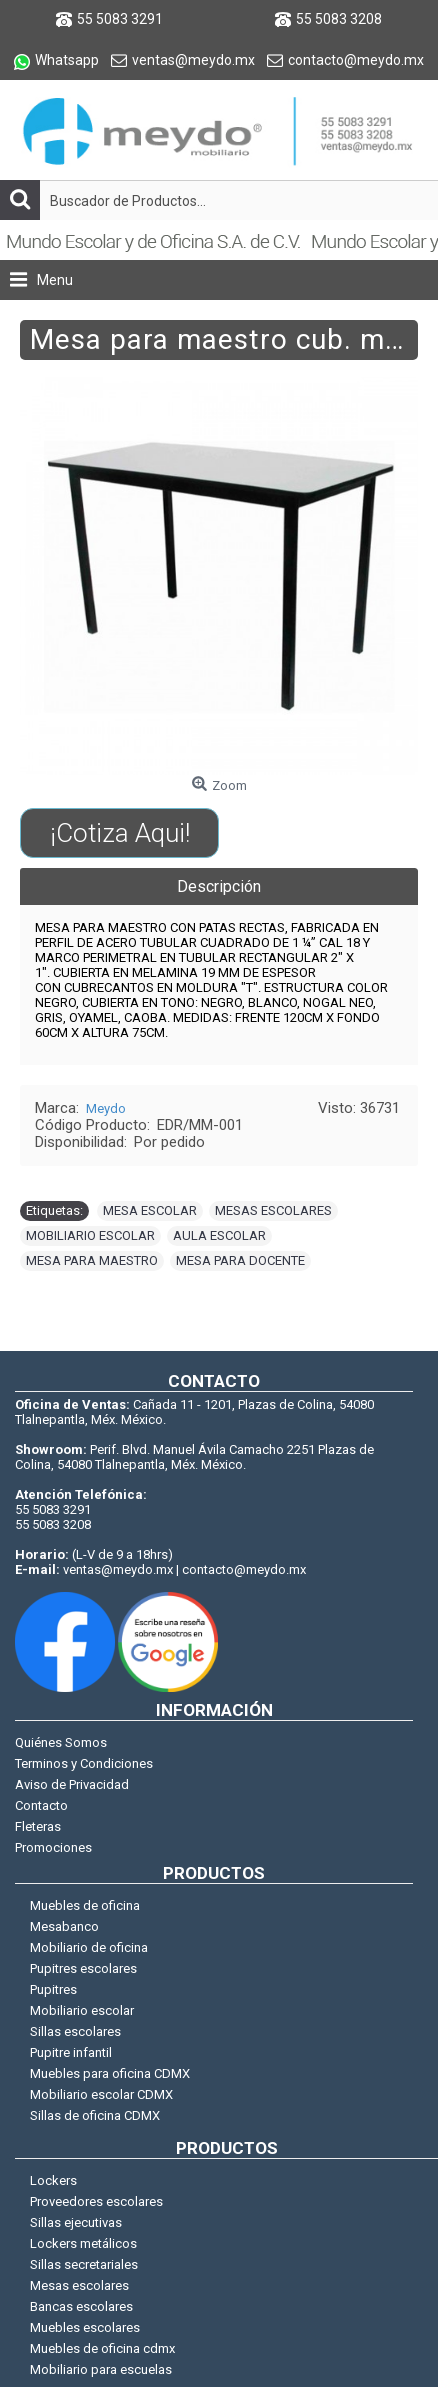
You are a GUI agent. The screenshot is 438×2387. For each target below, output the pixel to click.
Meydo (106, 1108)
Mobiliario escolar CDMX (101, 2094)
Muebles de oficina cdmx (102, 2348)
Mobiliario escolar (82, 2010)
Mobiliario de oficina (89, 1947)
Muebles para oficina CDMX (110, 2073)
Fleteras (38, 1826)
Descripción (219, 886)
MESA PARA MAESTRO (92, 1260)
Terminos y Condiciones (84, 1763)
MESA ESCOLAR (150, 1210)
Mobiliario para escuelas (101, 2369)
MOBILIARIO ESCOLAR (90, 1235)
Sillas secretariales (84, 2264)
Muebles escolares (85, 2327)
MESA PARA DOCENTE (240, 1260)
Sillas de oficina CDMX (95, 2115)
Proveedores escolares (96, 2201)
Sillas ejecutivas (76, 2222)
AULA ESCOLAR (219, 1235)
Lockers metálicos (83, 2243)
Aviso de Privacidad (72, 1784)
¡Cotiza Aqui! (120, 833)
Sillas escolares (75, 2031)
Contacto (41, 1805)
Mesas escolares (79, 2285)
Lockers (53, 2180)
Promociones (53, 1847)
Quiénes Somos (61, 1742)
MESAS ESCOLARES (273, 1210)
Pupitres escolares (83, 1968)
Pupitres (53, 1989)
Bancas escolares (81, 2306)
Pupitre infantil (71, 2052)
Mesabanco (64, 1926)
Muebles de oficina (85, 1905)
